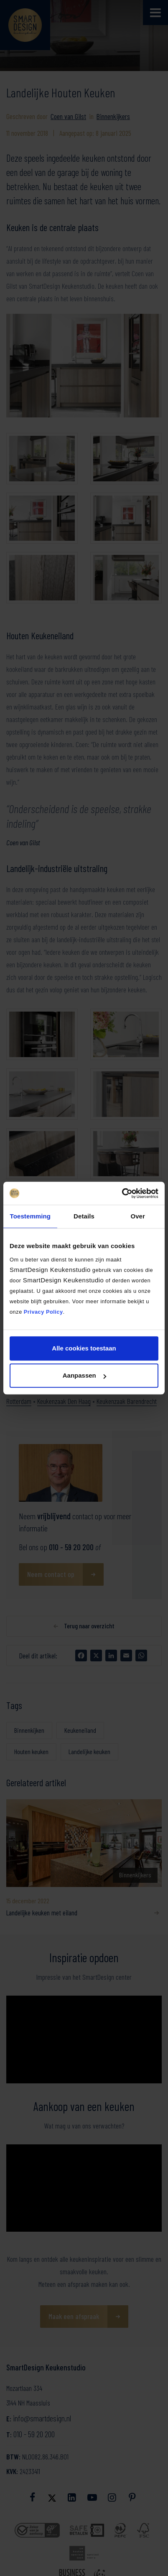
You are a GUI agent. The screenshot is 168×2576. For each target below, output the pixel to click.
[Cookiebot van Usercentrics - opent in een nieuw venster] (121, 1193)
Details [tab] (84, 1216)
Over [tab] (137, 1216)
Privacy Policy (43, 1312)
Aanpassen (84, 1375)
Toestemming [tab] (30, 1216)
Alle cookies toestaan (84, 1348)
